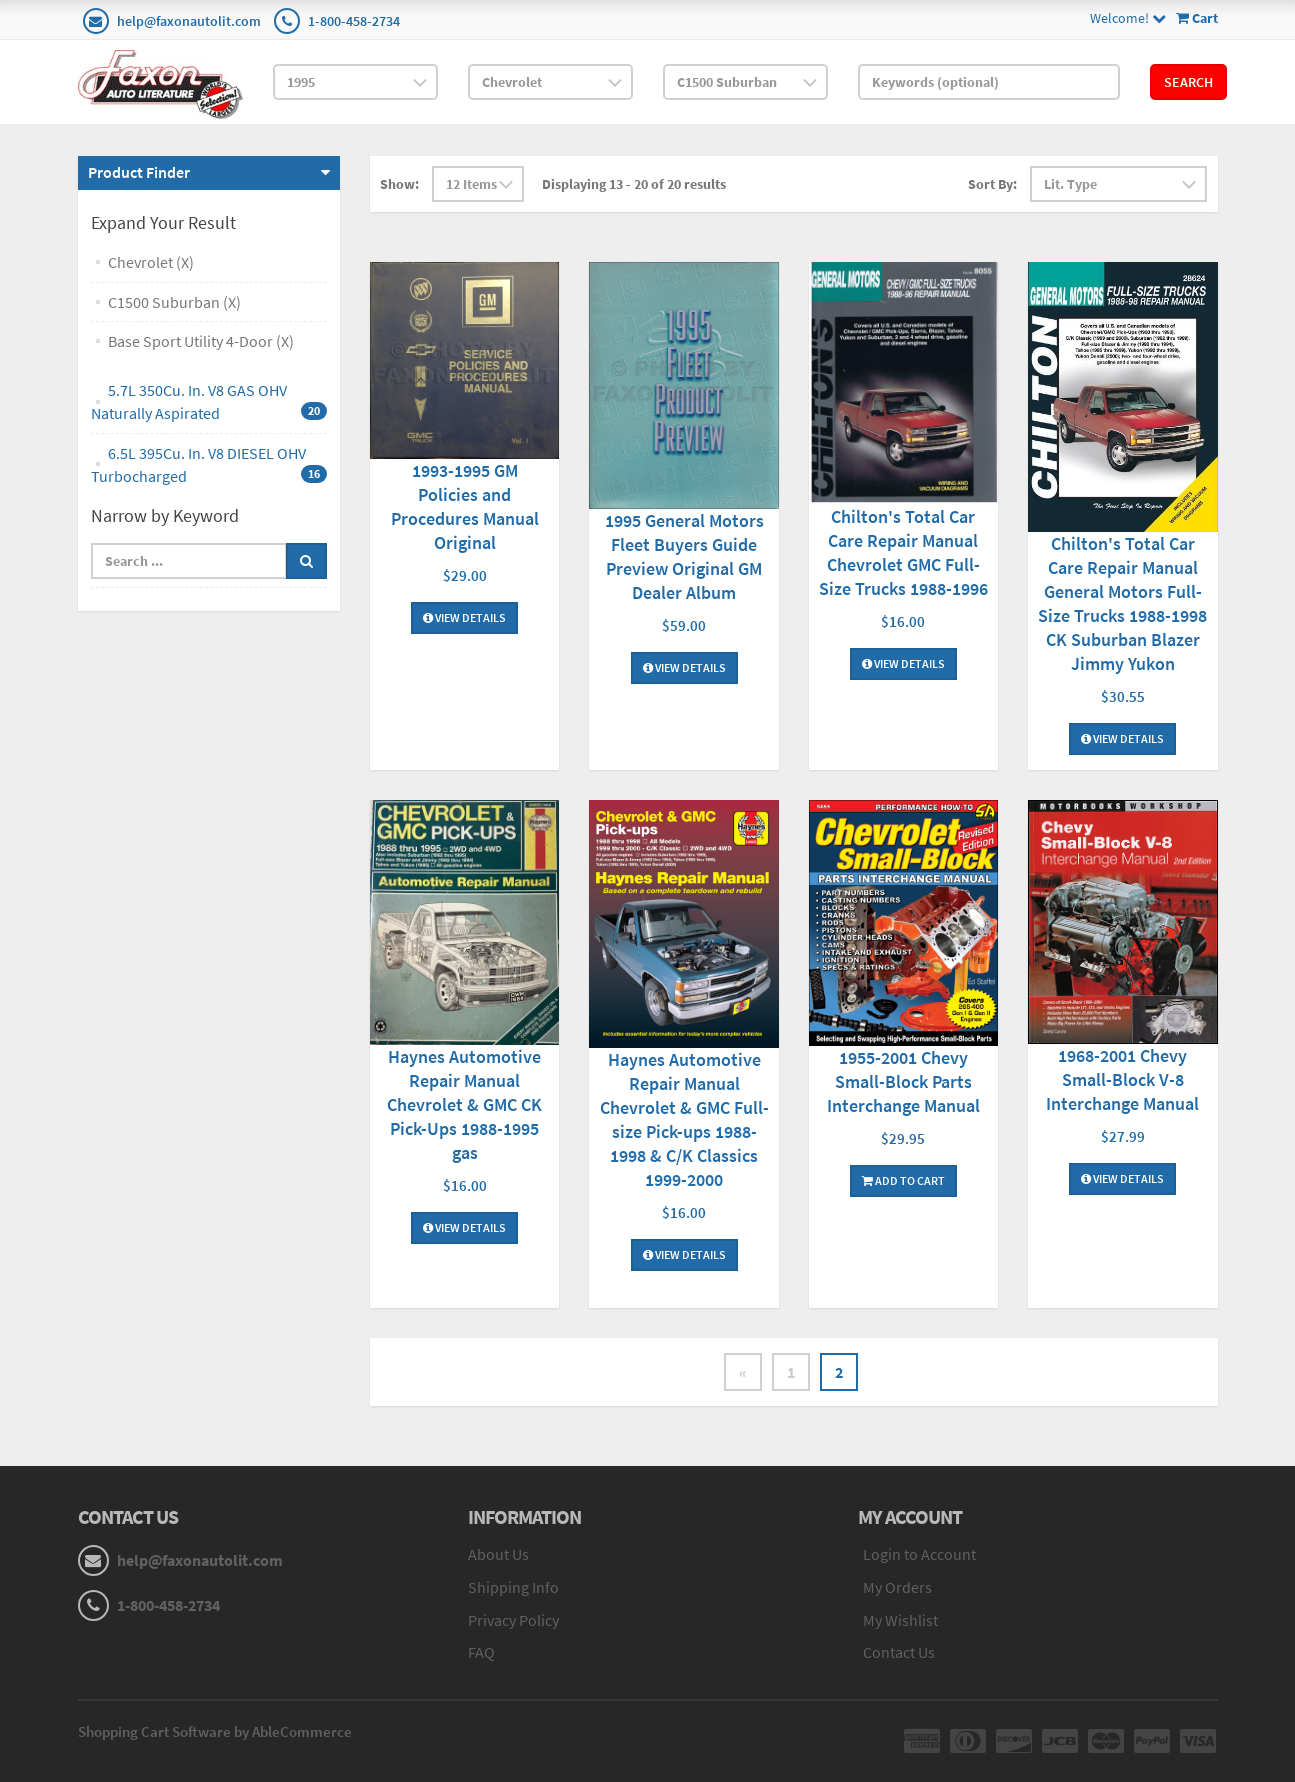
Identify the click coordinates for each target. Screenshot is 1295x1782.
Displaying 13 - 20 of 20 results (634, 184)
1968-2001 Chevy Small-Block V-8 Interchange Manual (1122, 1079)
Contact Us (899, 1652)
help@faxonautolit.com (189, 21)
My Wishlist (900, 1620)
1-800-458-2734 (354, 21)
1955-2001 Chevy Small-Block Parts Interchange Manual (903, 1081)
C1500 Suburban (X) (174, 302)
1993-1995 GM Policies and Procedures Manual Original (465, 506)
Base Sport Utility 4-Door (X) (201, 341)
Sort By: (992, 184)
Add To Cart (903, 1180)
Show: (399, 184)
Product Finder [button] (139, 172)
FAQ (481, 1652)
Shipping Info (513, 1587)
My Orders (897, 1587)
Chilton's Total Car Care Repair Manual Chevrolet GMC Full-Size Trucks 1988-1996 (903, 552)
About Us (498, 1554)
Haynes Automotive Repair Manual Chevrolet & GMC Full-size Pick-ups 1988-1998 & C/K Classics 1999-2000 (684, 1119)
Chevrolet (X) (151, 262)
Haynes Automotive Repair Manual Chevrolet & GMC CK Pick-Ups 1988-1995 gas (464, 1104)
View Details (464, 617)
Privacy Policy (513, 1620)
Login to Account (919, 1554)
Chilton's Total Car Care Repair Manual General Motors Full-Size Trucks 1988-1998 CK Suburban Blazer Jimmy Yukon (1122, 603)
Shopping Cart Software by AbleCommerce (215, 1731)
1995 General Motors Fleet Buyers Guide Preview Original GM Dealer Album (684, 556)
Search (1188, 82)
